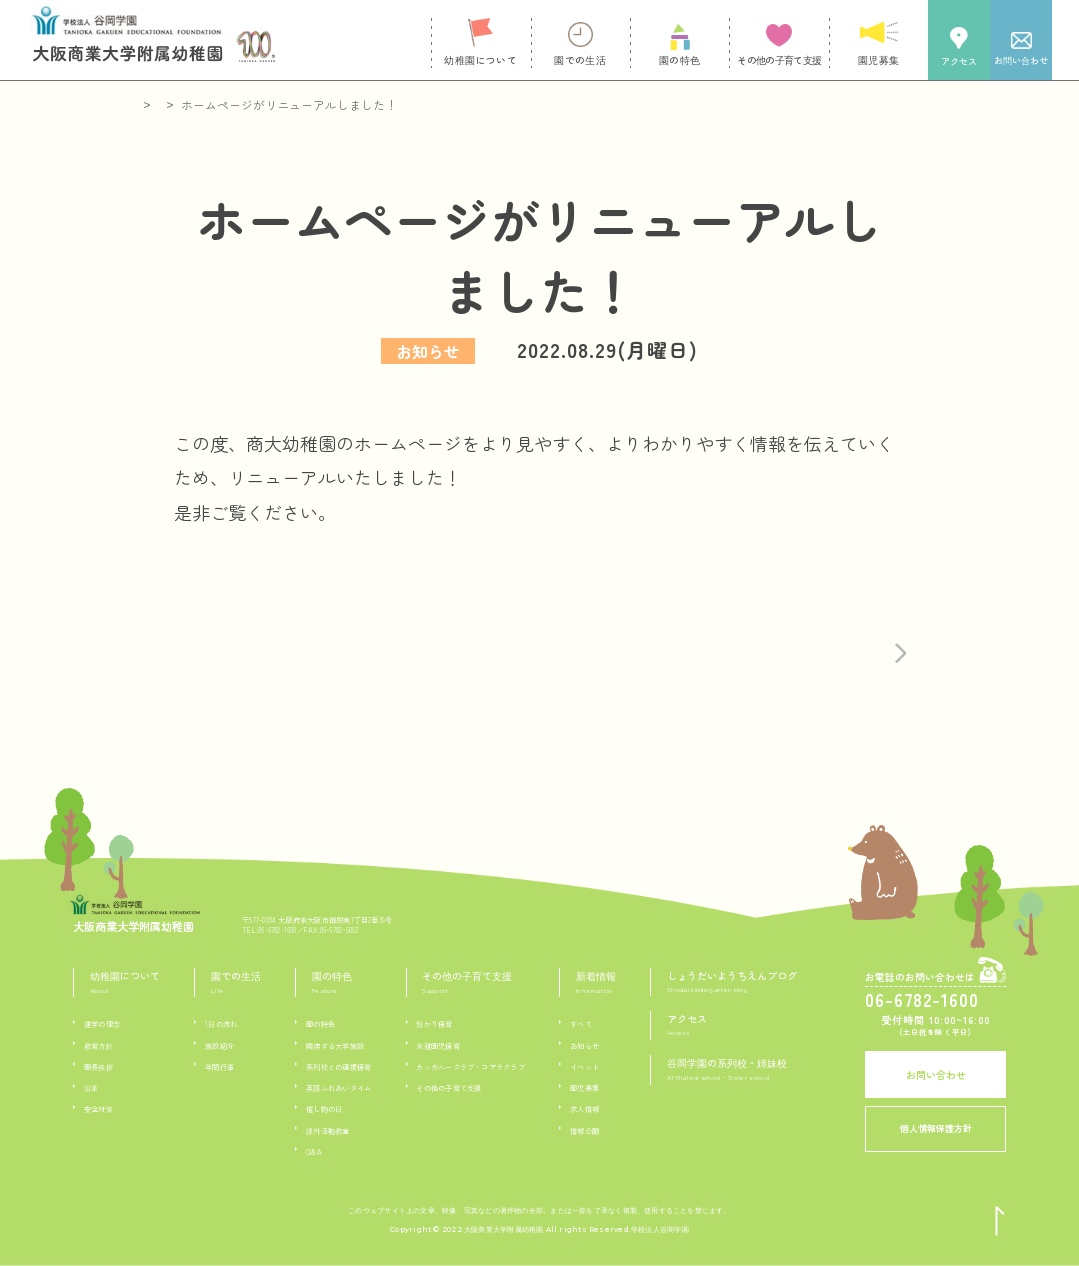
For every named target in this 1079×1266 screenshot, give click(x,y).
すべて (581, 1024)
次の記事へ (816, 640)
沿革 (91, 1088)
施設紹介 (219, 1046)
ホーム (153, 104)
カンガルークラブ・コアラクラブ (470, 1067)
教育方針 (98, 1046)
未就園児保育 (437, 1046)
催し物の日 (324, 1109)
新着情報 (218, 104)
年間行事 (219, 1067)
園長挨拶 (98, 1067)
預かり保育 (434, 1024)
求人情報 (584, 1109)
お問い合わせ (936, 1074)
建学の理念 (102, 1024)
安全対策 (98, 1109)
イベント (584, 1067)
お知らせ (584, 1046)
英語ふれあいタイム (338, 1088)
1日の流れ (221, 1024)
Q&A (314, 1152)
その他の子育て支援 (448, 1088)
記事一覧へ (464, 640)
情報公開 (584, 1131)
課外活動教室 (327, 1131)
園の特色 (320, 1024)
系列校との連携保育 (338, 1067)
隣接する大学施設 (335, 1046)
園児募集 (584, 1088)
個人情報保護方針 (936, 1128)
